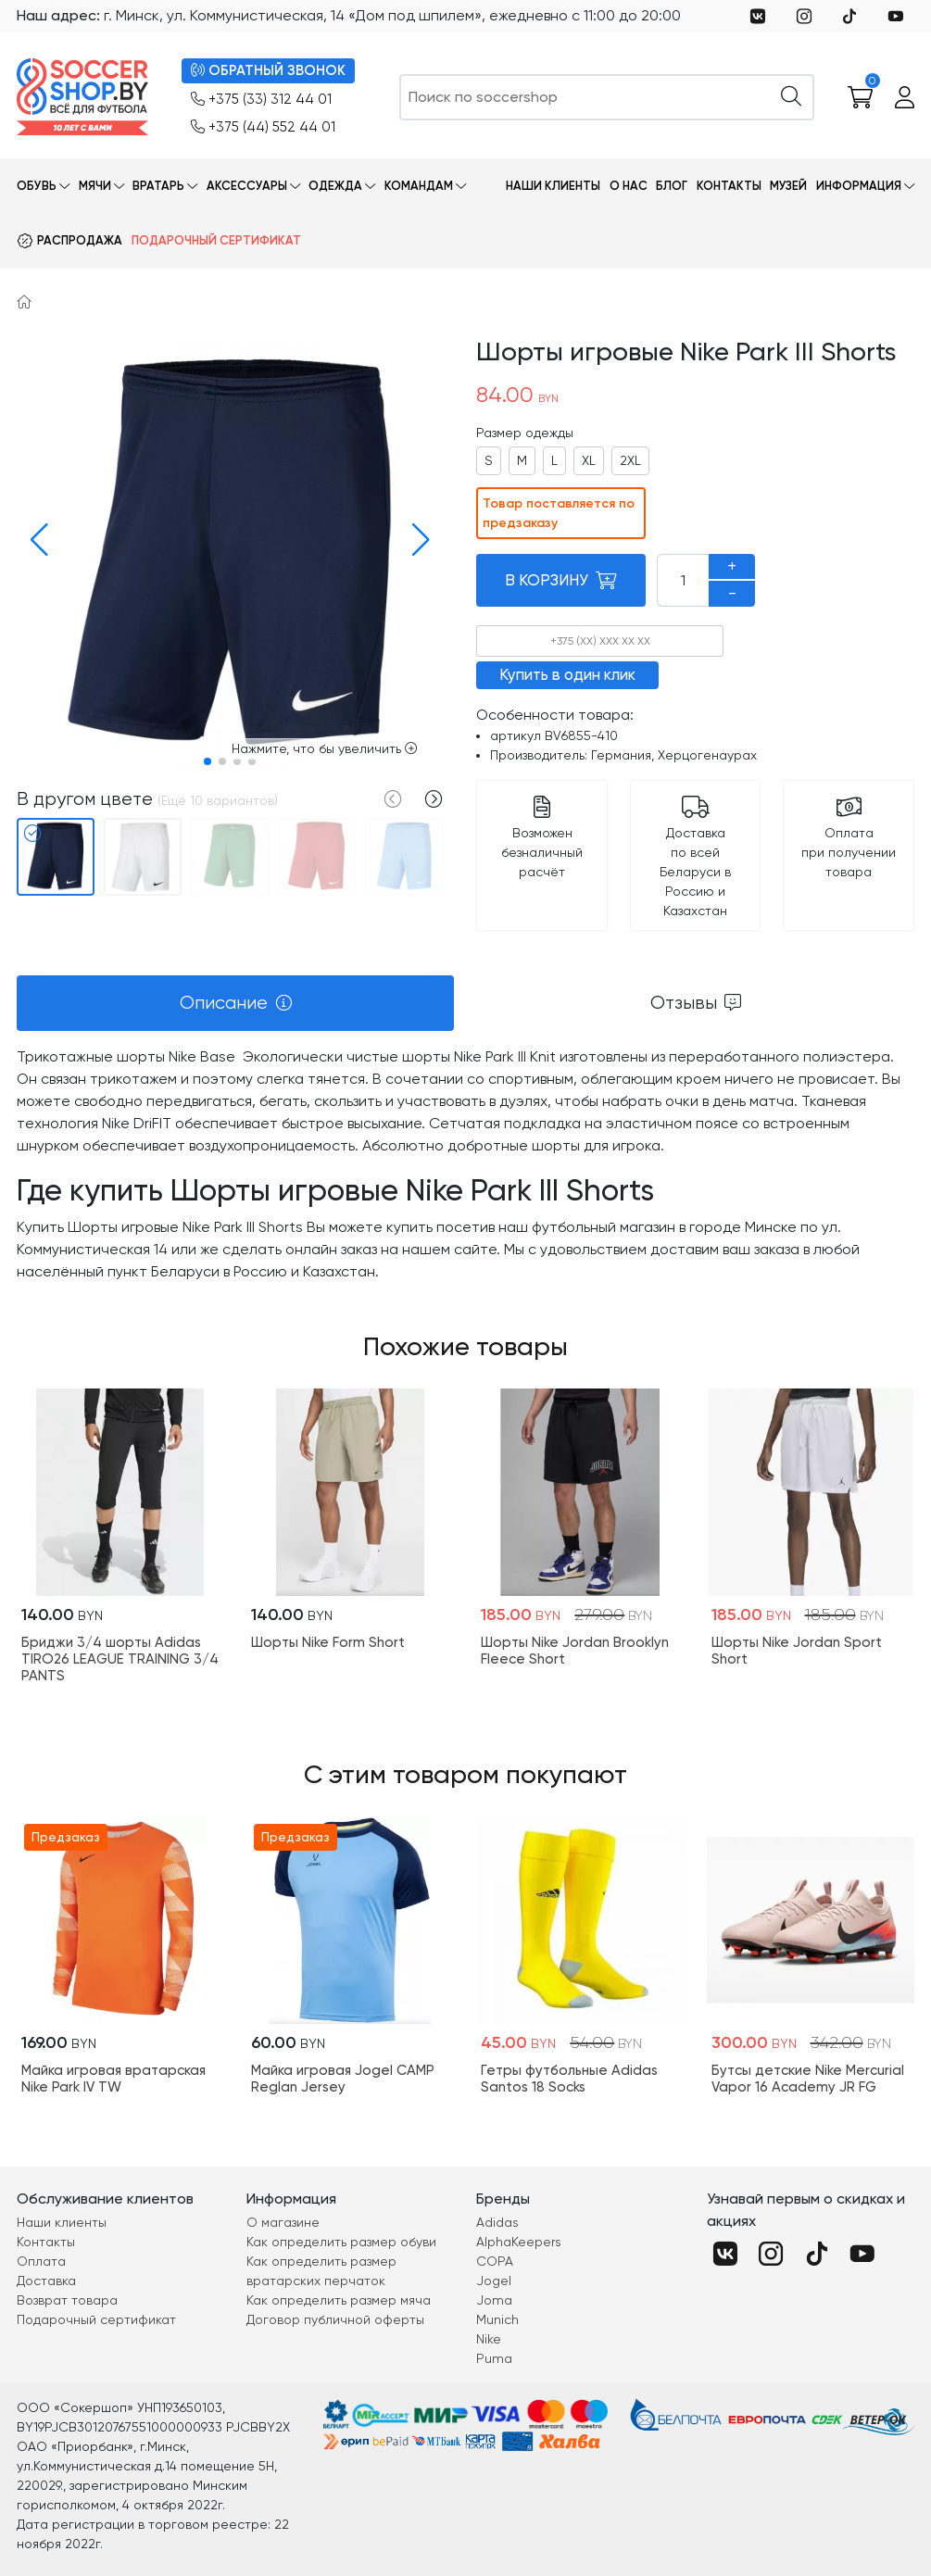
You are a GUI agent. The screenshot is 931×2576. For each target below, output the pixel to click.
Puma (494, 2358)
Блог (671, 186)
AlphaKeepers (518, 2241)
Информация (858, 186)
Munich (497, 2319)
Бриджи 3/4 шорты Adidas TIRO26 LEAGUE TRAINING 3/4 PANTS (120, 1659)
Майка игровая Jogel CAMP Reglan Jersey (342, 2078)
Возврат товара (67, 2300)
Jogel (493, 2280)
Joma (494, 2300)
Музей (788, 186)
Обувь (37, 186)
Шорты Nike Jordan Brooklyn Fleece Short (575, 1650)
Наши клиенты (553, 186)
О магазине (283, 2222)
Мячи (95, 186)
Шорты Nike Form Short (328, 1642)
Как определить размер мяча (338, 2300)
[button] (34, 540)
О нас (629, 186)
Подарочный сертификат (216, 240)
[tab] (235, 1003)
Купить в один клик (567, 674)
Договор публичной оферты (335, 2319)
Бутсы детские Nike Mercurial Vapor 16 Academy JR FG (807, 2078)
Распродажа (79, 240)
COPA (494, 2261)
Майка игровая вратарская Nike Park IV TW (113, 2078)
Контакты (729, 186)
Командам (418, 186)
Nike (488, 2338)
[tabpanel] (465, 1164)
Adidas (497, 2222)
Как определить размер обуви (341, 2241)
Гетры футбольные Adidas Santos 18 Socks (569, 2078)
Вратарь (158, 186)
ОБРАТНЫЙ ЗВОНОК (268, 71)
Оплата (41, 2261)
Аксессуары (247, 186)
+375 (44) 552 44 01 (263, 127)
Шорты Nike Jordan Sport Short (796, 1650)
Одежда (335, 186)
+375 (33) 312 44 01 (261, 99)
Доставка (46, 2280)
